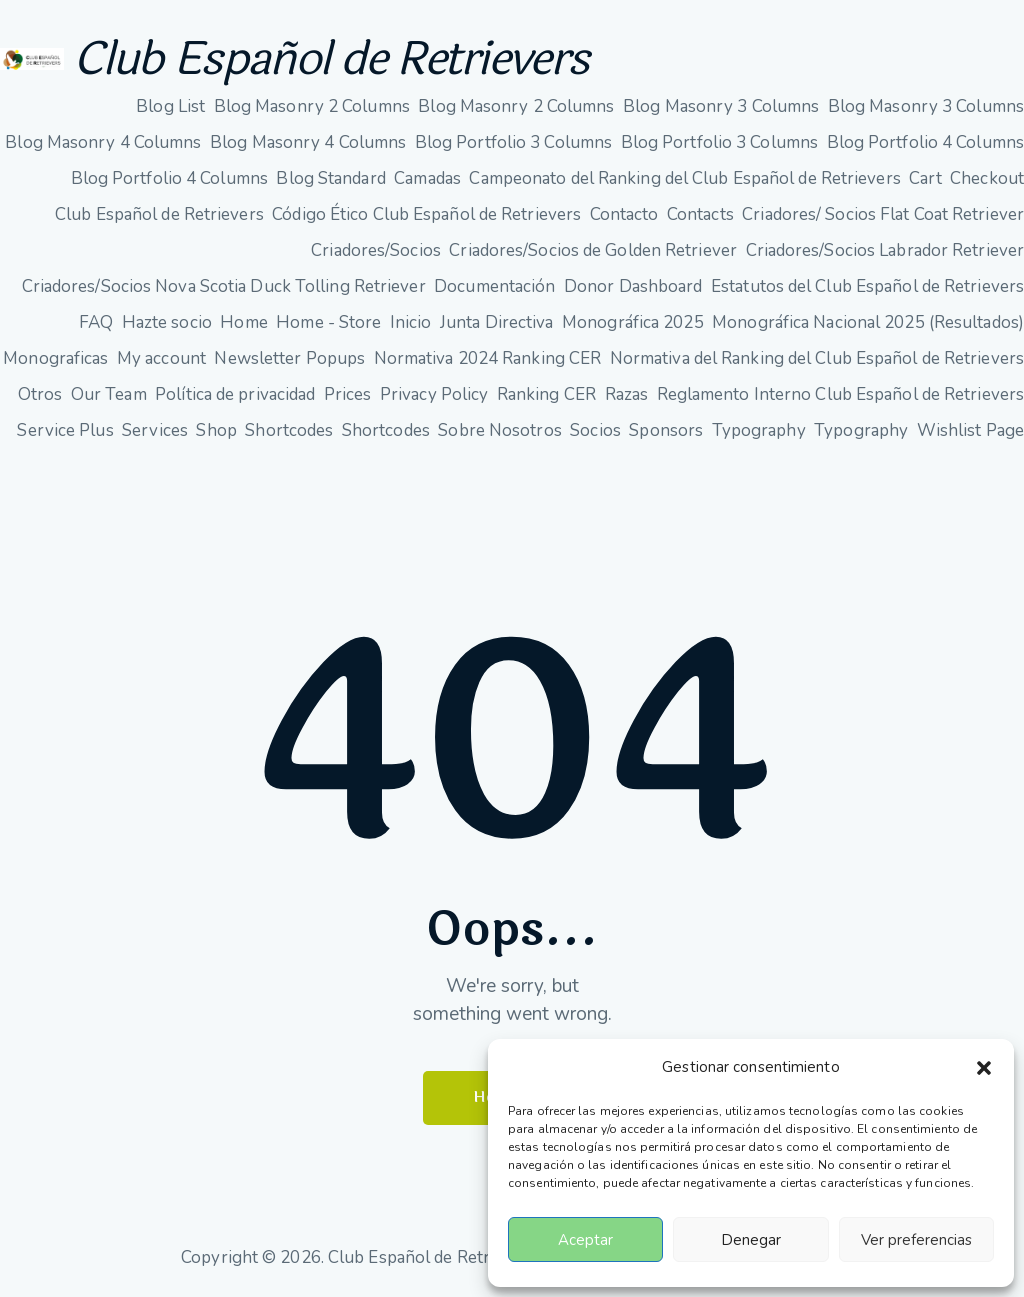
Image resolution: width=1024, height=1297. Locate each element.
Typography (759, 430)
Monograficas (55, 358)
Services (155, 430)
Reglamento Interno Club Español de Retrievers (841, 394)
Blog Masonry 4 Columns (103, 142)
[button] (984, 1068)
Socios (595, 430)
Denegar (751, 1240)
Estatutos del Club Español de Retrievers (867, 286)
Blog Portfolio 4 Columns (925, 142)
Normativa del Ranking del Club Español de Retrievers (817, 358)
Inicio (411, 322)
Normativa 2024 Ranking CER (488, 358)
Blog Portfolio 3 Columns (513, 142)
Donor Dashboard (633, 286)
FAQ (96, 322)
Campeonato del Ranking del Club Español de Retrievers (684, 178)
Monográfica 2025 (633, 322)
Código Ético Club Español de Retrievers (426, 214)
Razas (627, 394)
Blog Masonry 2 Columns (312, 106)
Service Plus (65, 430)
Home (243, 322)
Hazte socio (167, 322)
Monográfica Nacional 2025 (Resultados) (868, 322)
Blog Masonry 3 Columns (721, 106)
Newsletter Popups (289, 358)
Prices (348, 394)
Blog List (170, 106)
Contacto (624, 214)
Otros (40, 394)
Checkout (987, 178)
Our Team (109, 394)
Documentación (494, 286)
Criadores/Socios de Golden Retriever (593, 250)
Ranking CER (546, 394)
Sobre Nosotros (499, 430)
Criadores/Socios (376, 250)
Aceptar (585, 1240)
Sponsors (666, 430)
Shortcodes (289, 430)
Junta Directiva (497, 322)
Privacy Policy (434, 394)
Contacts (700, 214)
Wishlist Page (970, 430)
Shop (216, 430)
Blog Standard (330, 178)
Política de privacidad (235, 394)
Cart (925, 178)
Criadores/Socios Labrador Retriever (885, 250)
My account (161, 358)
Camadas (427, 178)
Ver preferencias (916, 1240)
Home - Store (328, 322)
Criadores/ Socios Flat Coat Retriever (883, 214)
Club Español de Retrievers (331, 59)
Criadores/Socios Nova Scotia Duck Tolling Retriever (224, 286)
